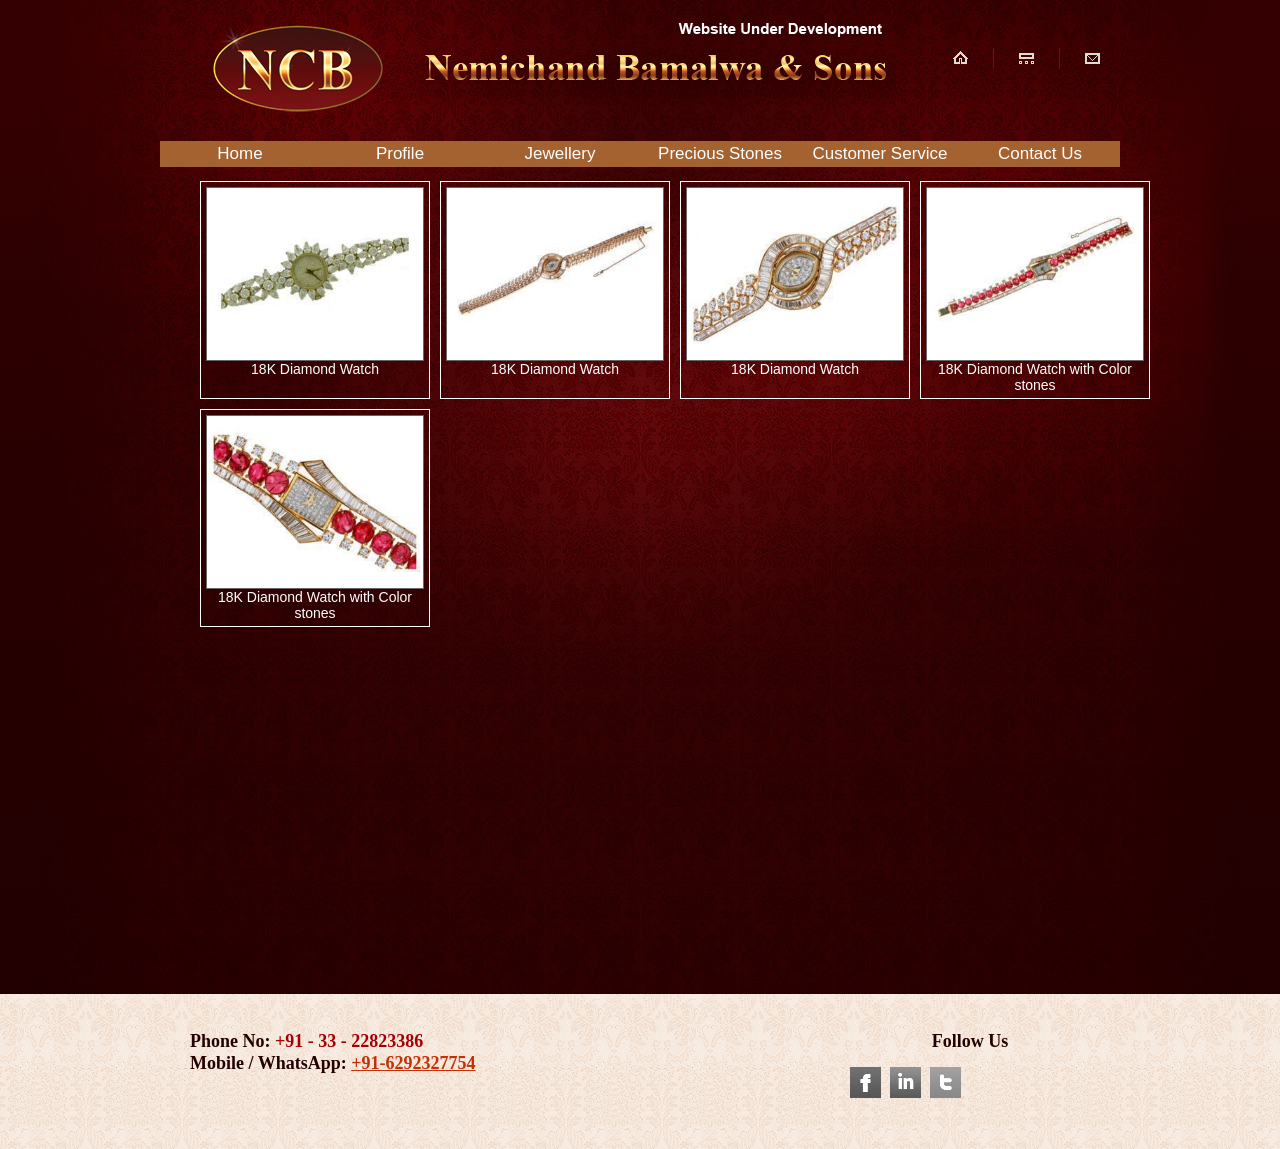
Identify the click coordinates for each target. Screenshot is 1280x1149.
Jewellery (560, 153)
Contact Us (1040, 153)
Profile (400, 153)
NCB (546, 68)
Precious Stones (720, 153)
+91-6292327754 (413, 1063)
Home (239, 153)
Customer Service (879, 153)
